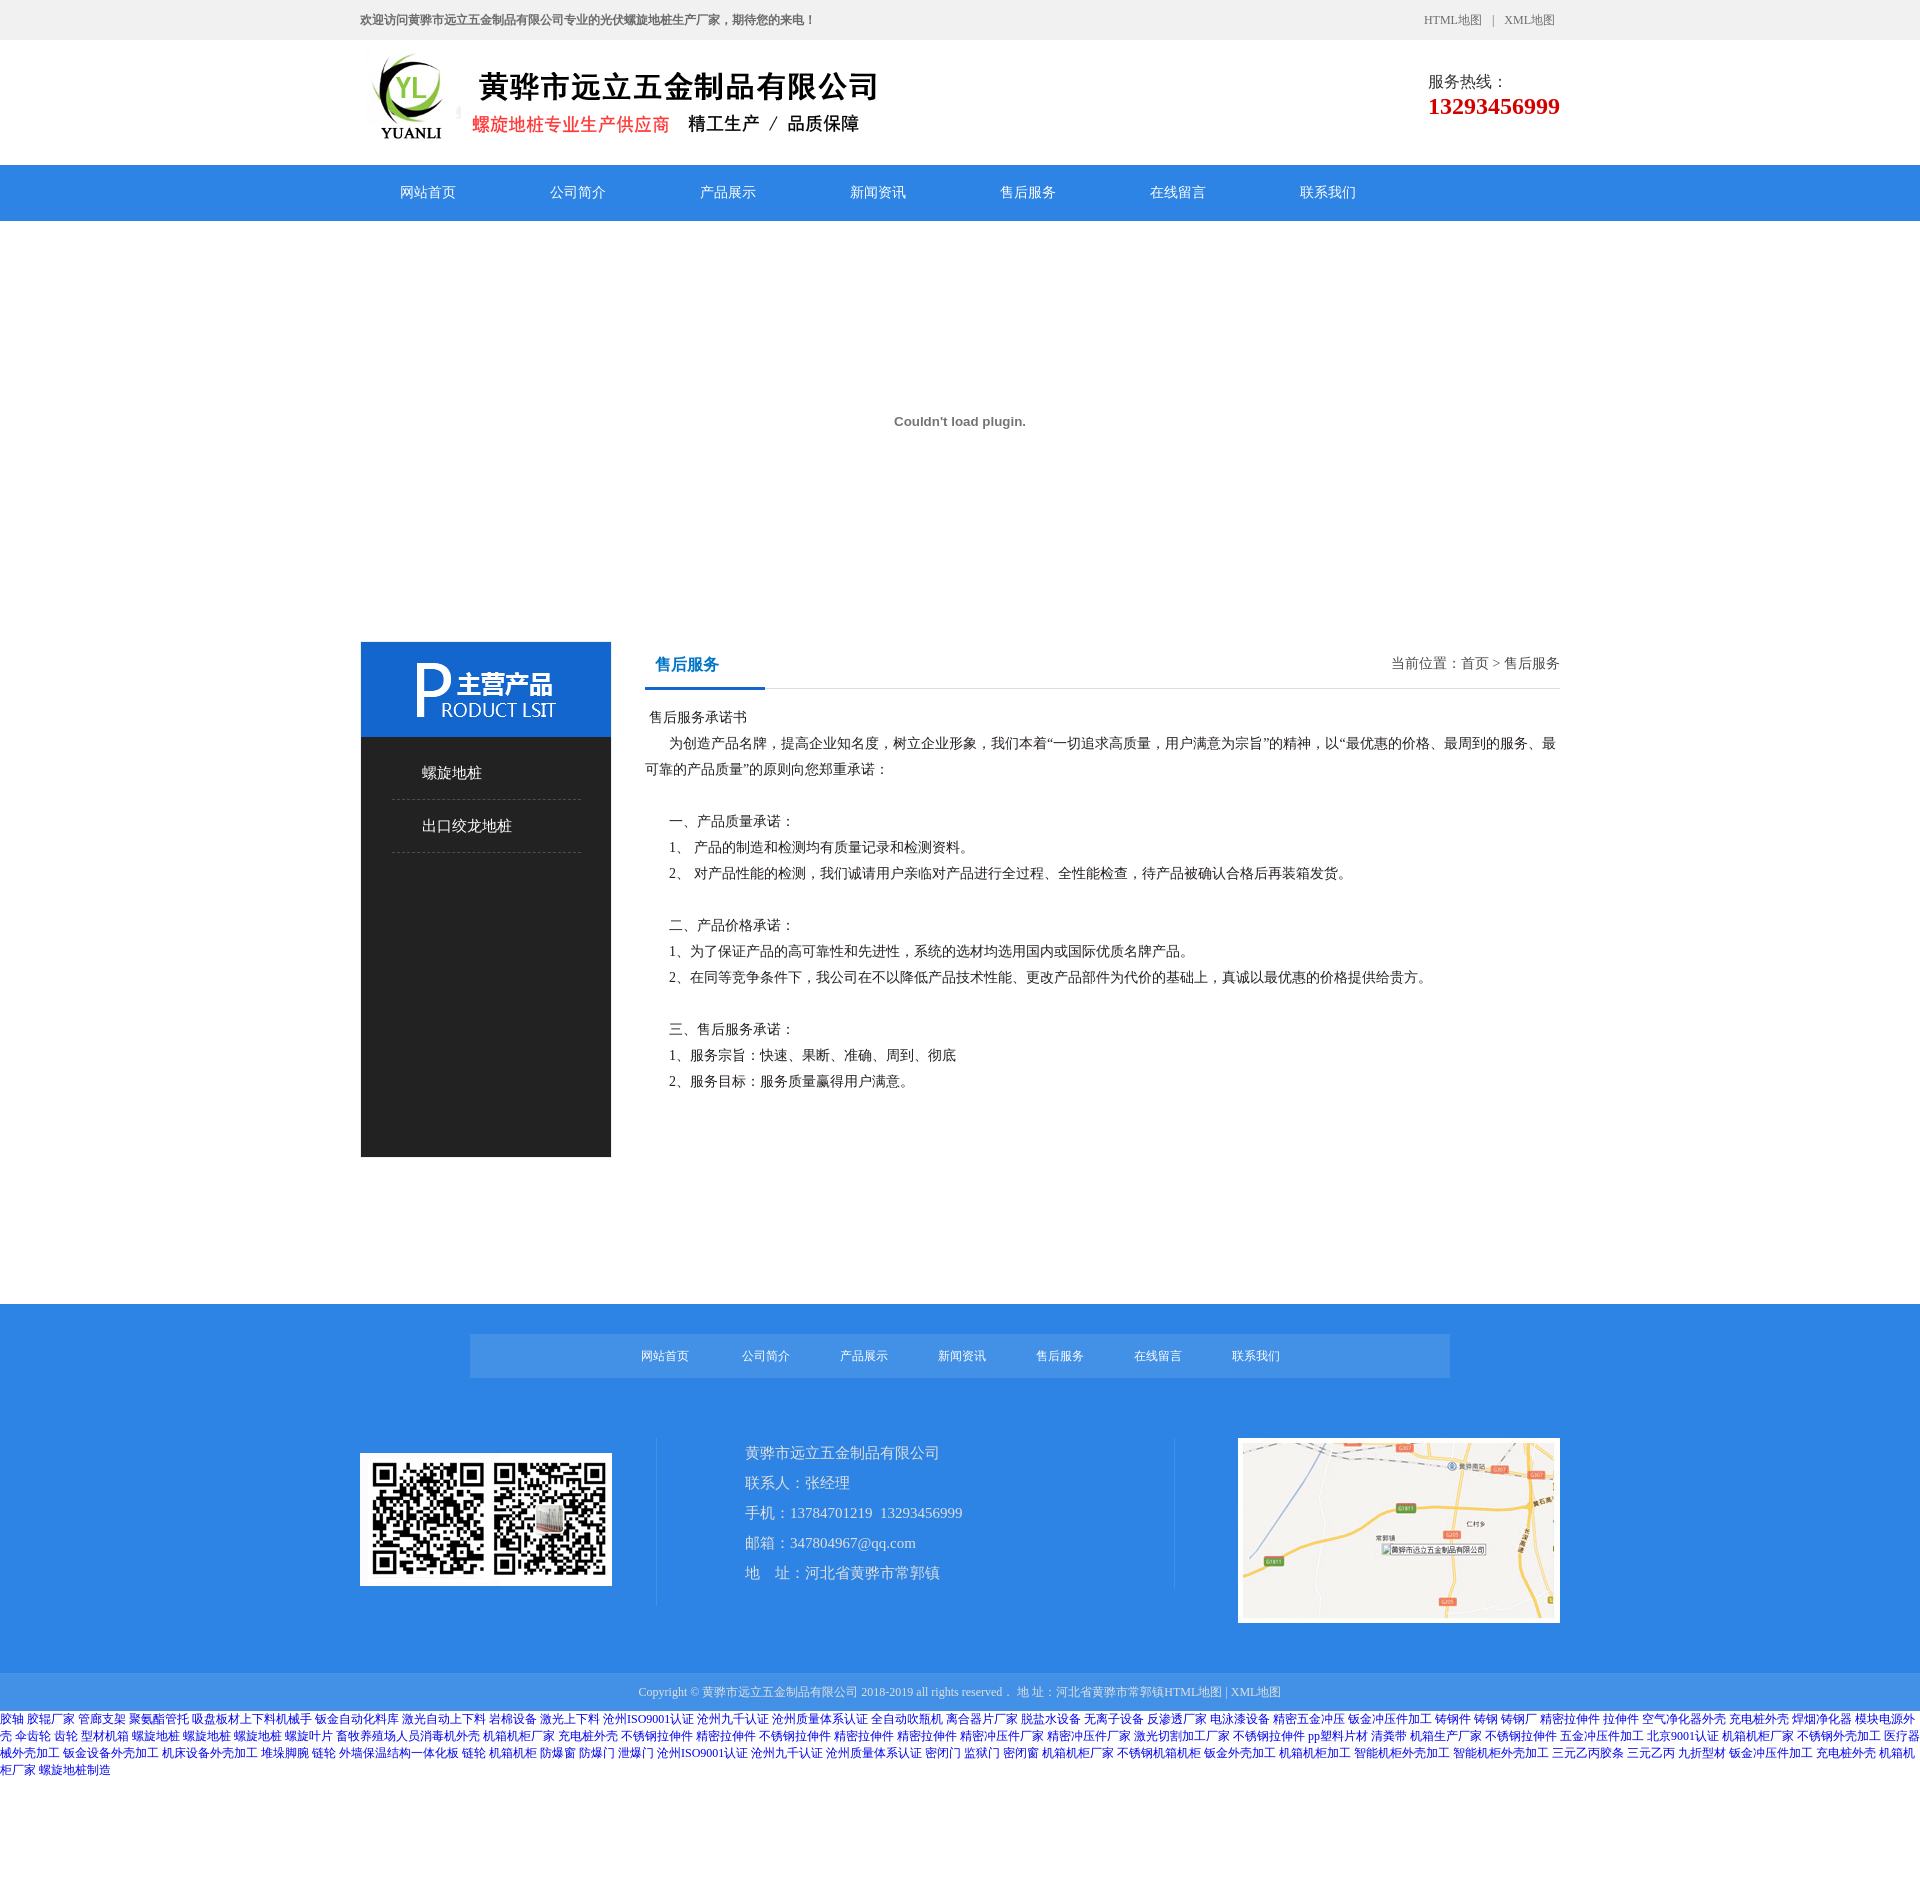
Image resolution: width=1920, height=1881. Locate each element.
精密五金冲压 (1309, 1719)
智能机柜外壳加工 (1402, 1753)
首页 (1475, 663)
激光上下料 (570, 1719)
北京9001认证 (1683, 1736)
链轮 (324, 1753)
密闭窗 (1021, 1753)
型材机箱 (105, 1736)
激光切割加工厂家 (1183, 1736)
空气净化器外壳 (1684, 1719)
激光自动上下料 (444, 1719)
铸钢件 (1453, 1719)
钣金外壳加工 (1240, 1753)
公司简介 (578, 192)
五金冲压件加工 (1602, 1736)
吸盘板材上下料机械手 (252, 1719)
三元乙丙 (1651, 1753)
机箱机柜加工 (1315, 1753)
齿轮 (66, 1736)
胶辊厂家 (51, 1719)
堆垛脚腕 (285, 1753)
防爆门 (597, 1753)
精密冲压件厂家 (1002, 1736)
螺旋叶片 (309, 1736)
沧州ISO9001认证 (648, 1719)
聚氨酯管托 (159, 1719)
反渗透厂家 (1177, 1719)
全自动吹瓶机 (907, 1719)
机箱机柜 (513, 1753)
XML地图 (1529, 20)
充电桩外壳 (1759, 1719)
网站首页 (428, 192)
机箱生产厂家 (1446, 1736)
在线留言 (1178, 192)
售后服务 (1028, 192)
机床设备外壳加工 (210, 1753)
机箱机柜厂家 (519, 1736)
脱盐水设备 (1051, 1719)
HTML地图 (1453, 20)
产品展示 (728, 192)
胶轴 (12, 1719)
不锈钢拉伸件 (657, 1736)
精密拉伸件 (1570, 1719)
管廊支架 (102, 1719)
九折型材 (1702, 1753)
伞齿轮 (33, 1736)
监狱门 (982, 1753)
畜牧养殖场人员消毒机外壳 (408, 1736)
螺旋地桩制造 (75, 1770)
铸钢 (1486, 1719)
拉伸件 (1621, 1719)
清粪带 (1389, 1736)
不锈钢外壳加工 (1839, 1736)
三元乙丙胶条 (1588, 1753)
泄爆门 (636, 1753)
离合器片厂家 (982, 1719)
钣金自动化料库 (357, 1719)
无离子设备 (1114, 1719)
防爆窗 (558, 1753)
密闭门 (943, 1753)
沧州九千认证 (733, 1719)
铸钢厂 (1519, 1719)
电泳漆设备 (1240, 1719)
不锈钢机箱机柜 (1159, 1753)
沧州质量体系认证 (820, 1719)
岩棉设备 (513, 1719)
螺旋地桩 (156, 1736)
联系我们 (1328, 192)
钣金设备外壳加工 (111, 1753)
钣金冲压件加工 (1390, 1719)
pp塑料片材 (1338, 1736)
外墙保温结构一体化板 (399, 1753)
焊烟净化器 (1822, 1719)
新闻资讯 (878, 192)
